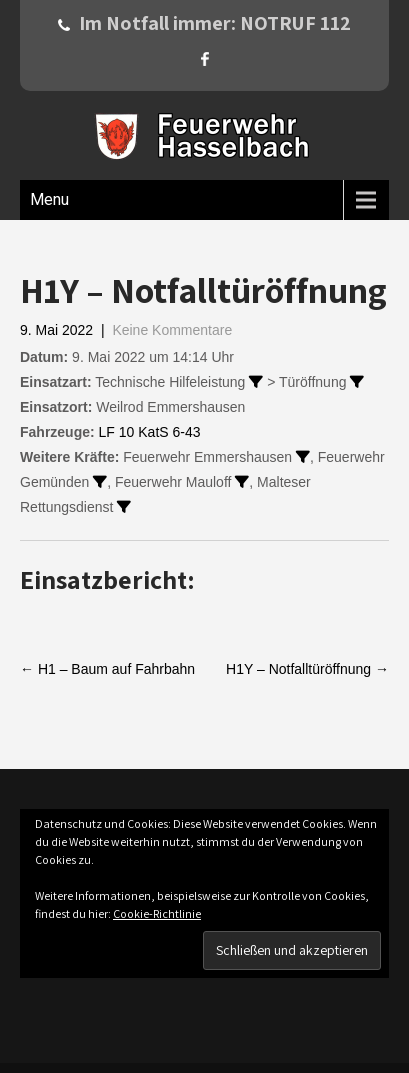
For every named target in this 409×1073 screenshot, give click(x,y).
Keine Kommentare (172, 330)
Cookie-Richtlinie (157, 913)
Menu (49, 199)
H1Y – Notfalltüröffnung (307, 669)
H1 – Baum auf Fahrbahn (107, 669)
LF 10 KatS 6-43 (150, 432)
